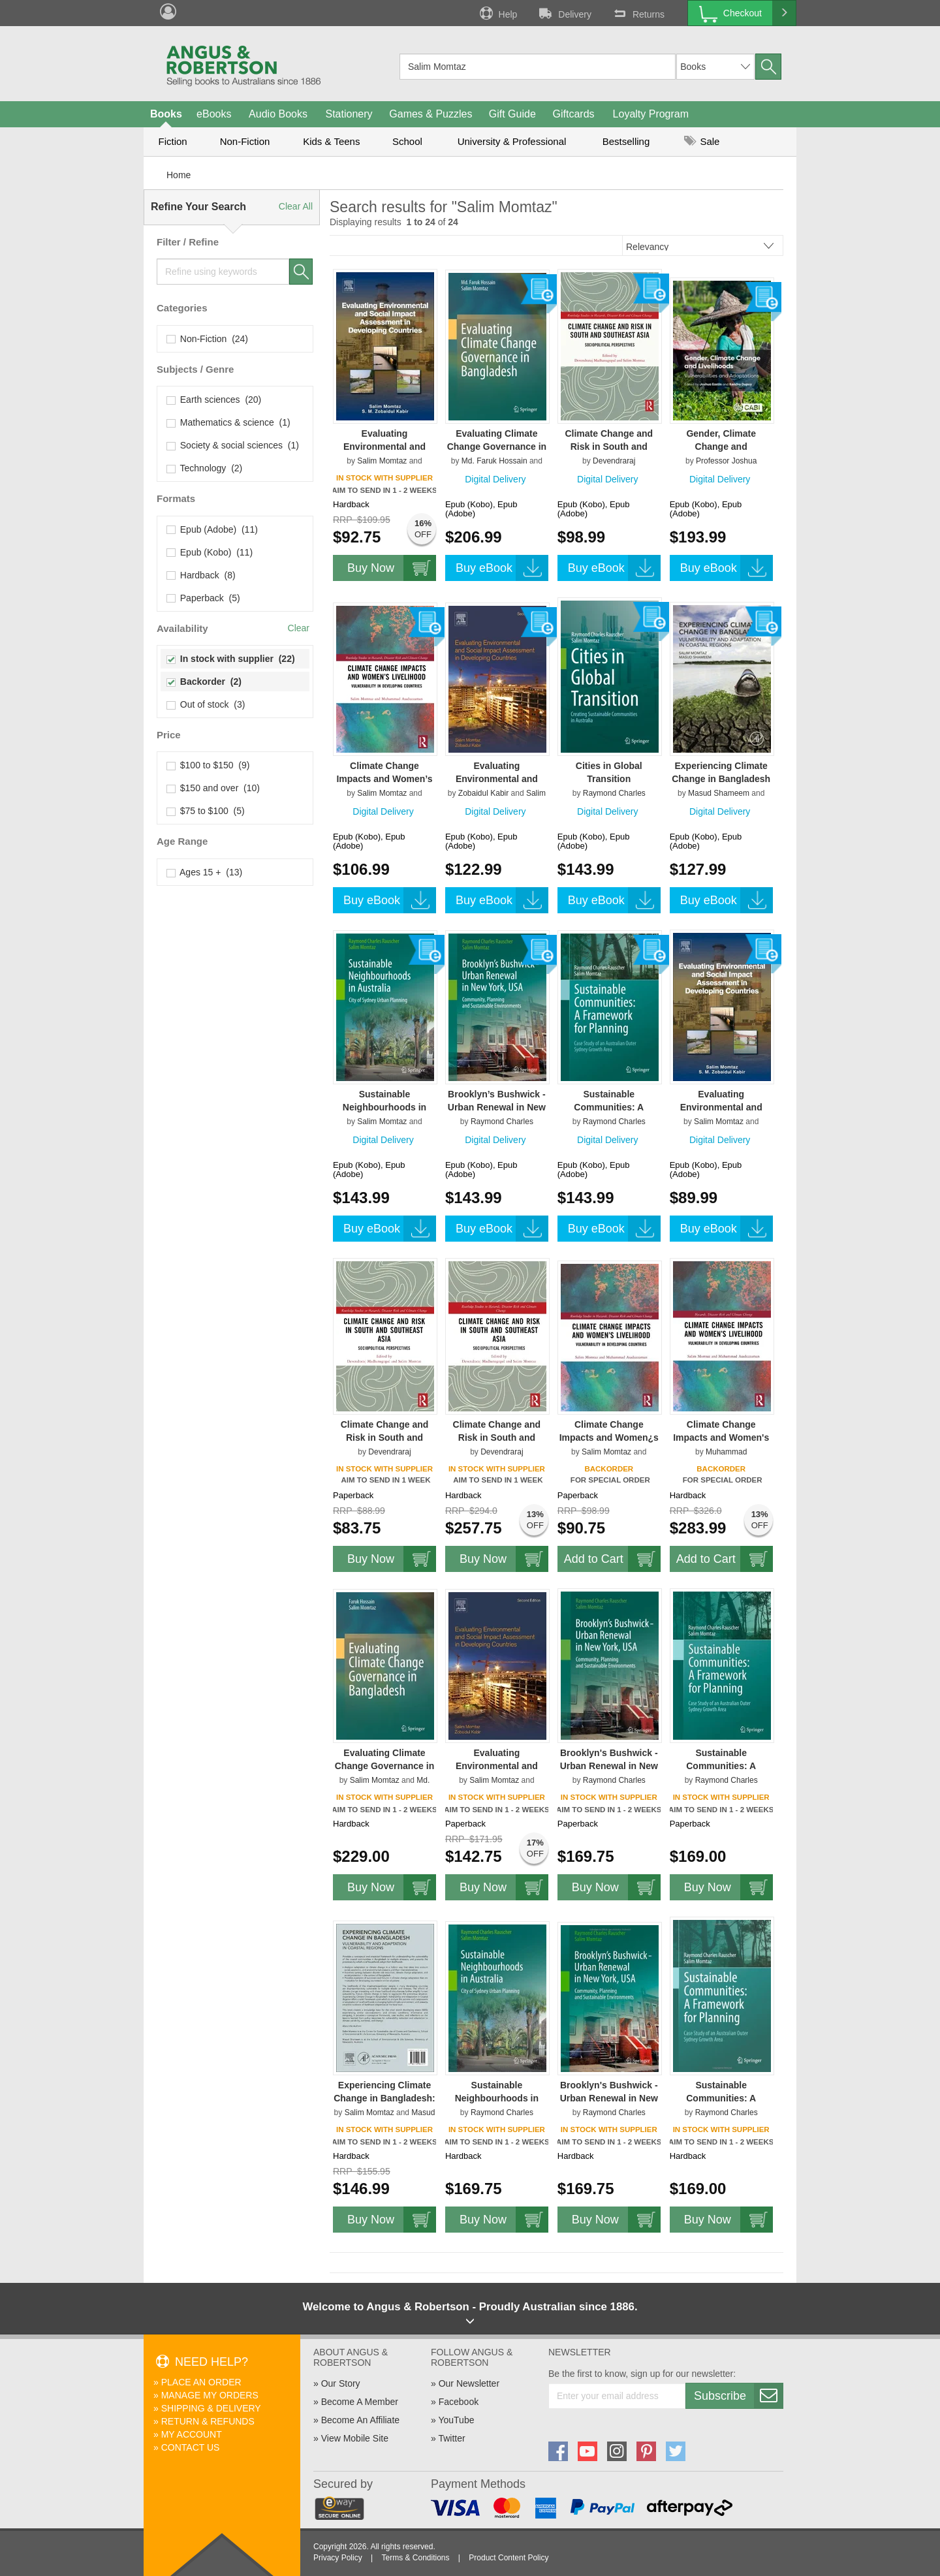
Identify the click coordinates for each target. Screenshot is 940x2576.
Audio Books (278, 113)
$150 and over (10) (213, 788)
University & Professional (512, 141)
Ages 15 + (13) (204, 872)
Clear (298, 628)
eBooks (213, 113)
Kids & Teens (331, 141)
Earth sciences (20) (214, 399)
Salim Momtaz (382, 460)
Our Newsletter (469, 2383)
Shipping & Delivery (211, 2408)
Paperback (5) (203, 598)
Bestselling (626, 141)
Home (178, 175)
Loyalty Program (651, 113)
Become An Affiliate (360, 2420)
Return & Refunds (208, 2421)
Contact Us (190, 2447)
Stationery (348, 113)
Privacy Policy (337, 2557)
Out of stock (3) (206, 704)
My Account (191, 2434)
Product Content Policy (508, 2557)
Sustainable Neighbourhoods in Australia (384, 1107)
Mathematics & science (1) (228, 422)
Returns (638, 13)
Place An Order (201, 2382)
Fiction (172, 141)
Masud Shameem (718, 793)
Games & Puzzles (430, 113)
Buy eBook (502, 568)
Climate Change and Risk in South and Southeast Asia (609, 446)
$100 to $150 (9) (208, 765)
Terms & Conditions (415, 2557)
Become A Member (359, 2401)
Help (497, 13)
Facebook (458, 2401)
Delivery (564, 13)
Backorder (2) (204, 681)
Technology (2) (204, 468)
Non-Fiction (245, 141)
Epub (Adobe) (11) (212, 529)
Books (166, 113)
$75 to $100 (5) (206, 811)
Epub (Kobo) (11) (210, 552)
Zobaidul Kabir (483, 793)
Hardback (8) (201, 575)
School (407, 141)
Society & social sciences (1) (233, 445)
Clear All (296, 206)
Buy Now (391, 568)
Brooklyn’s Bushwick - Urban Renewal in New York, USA (497, 1107)
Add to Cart (612, 1559)
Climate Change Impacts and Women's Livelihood (721, 1437)
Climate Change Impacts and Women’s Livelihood (384, 779)
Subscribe (738, 2395)
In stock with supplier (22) (231, 658)
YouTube (456, 2420)
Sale (701, 141)
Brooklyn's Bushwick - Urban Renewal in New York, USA (609, 1766)
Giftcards (574, 113)
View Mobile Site (354, 2438)
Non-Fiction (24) (207, 339)
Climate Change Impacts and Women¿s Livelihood (609, 1437)
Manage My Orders (209, 2395)
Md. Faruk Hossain (494, 460)
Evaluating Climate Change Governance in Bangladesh (496, 446)
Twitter (451, 2438)
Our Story (340, 2383)
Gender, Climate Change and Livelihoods (721, 446)
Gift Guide (512, 113)
